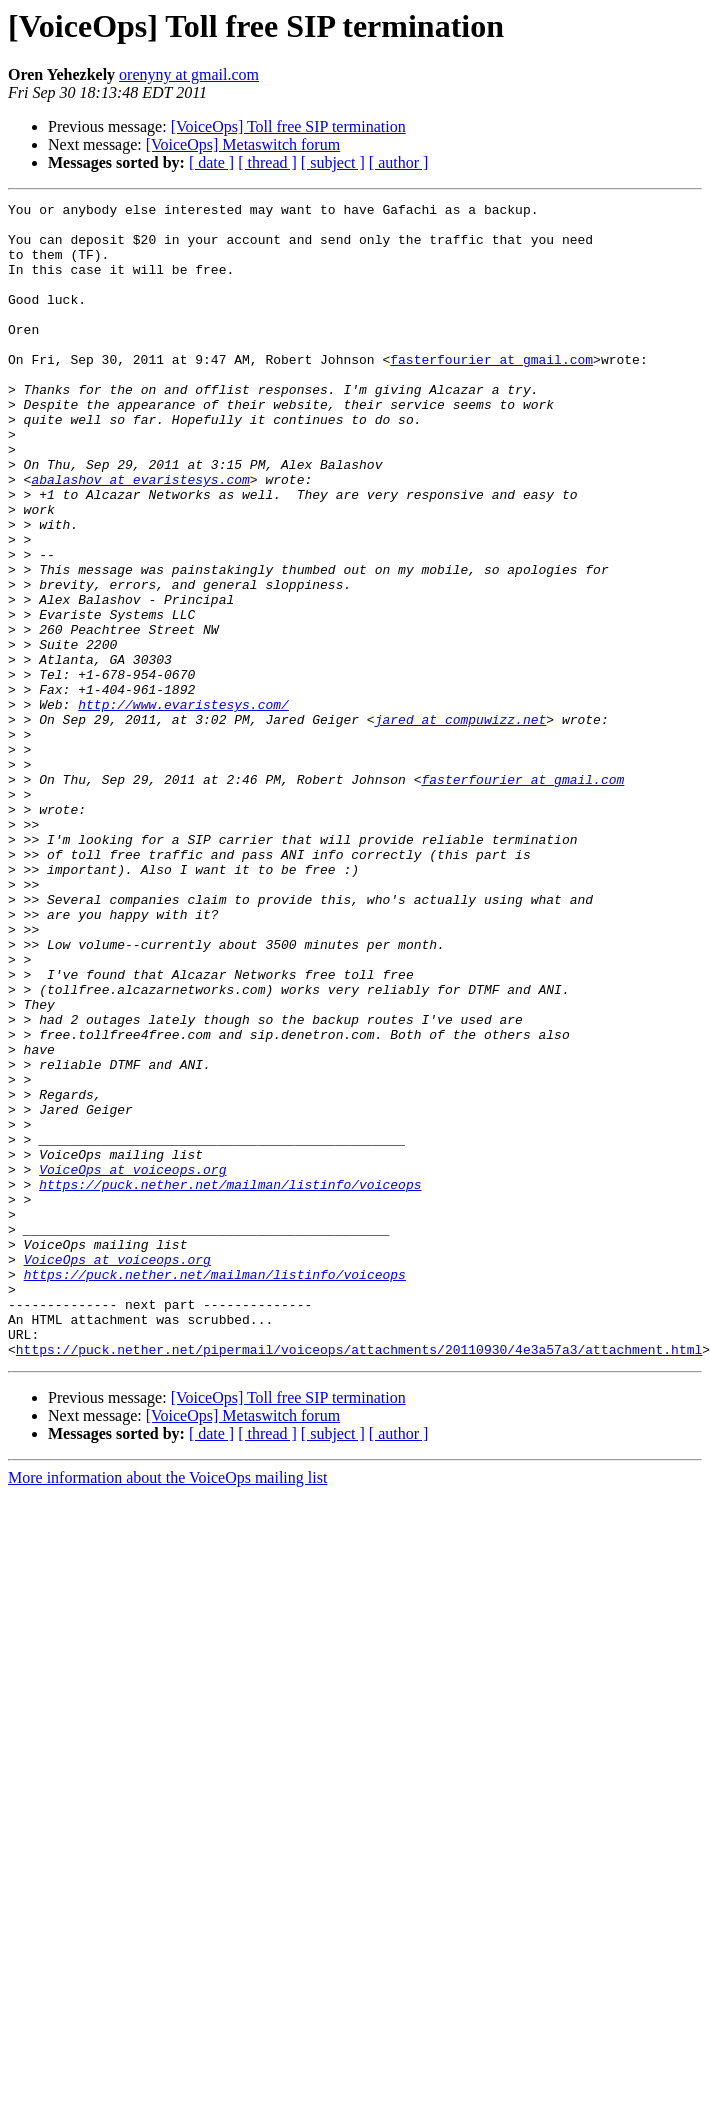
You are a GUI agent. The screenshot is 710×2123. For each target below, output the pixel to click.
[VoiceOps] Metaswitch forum (243, 144)
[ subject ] (333, 162)
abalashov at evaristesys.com (140, 536)
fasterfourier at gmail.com (491, 392)
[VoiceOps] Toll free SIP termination (288, 126)
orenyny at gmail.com (189, 74)
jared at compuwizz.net (461, 824)
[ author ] (399, 162)
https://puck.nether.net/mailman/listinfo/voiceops (230, 1382)
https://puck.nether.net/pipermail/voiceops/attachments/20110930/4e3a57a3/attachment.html (359, 1580)
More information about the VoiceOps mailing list (167, 1708)
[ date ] (211, 162)
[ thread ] (267, 162)
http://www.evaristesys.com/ (183, 806)
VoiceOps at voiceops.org (132, 1364)
